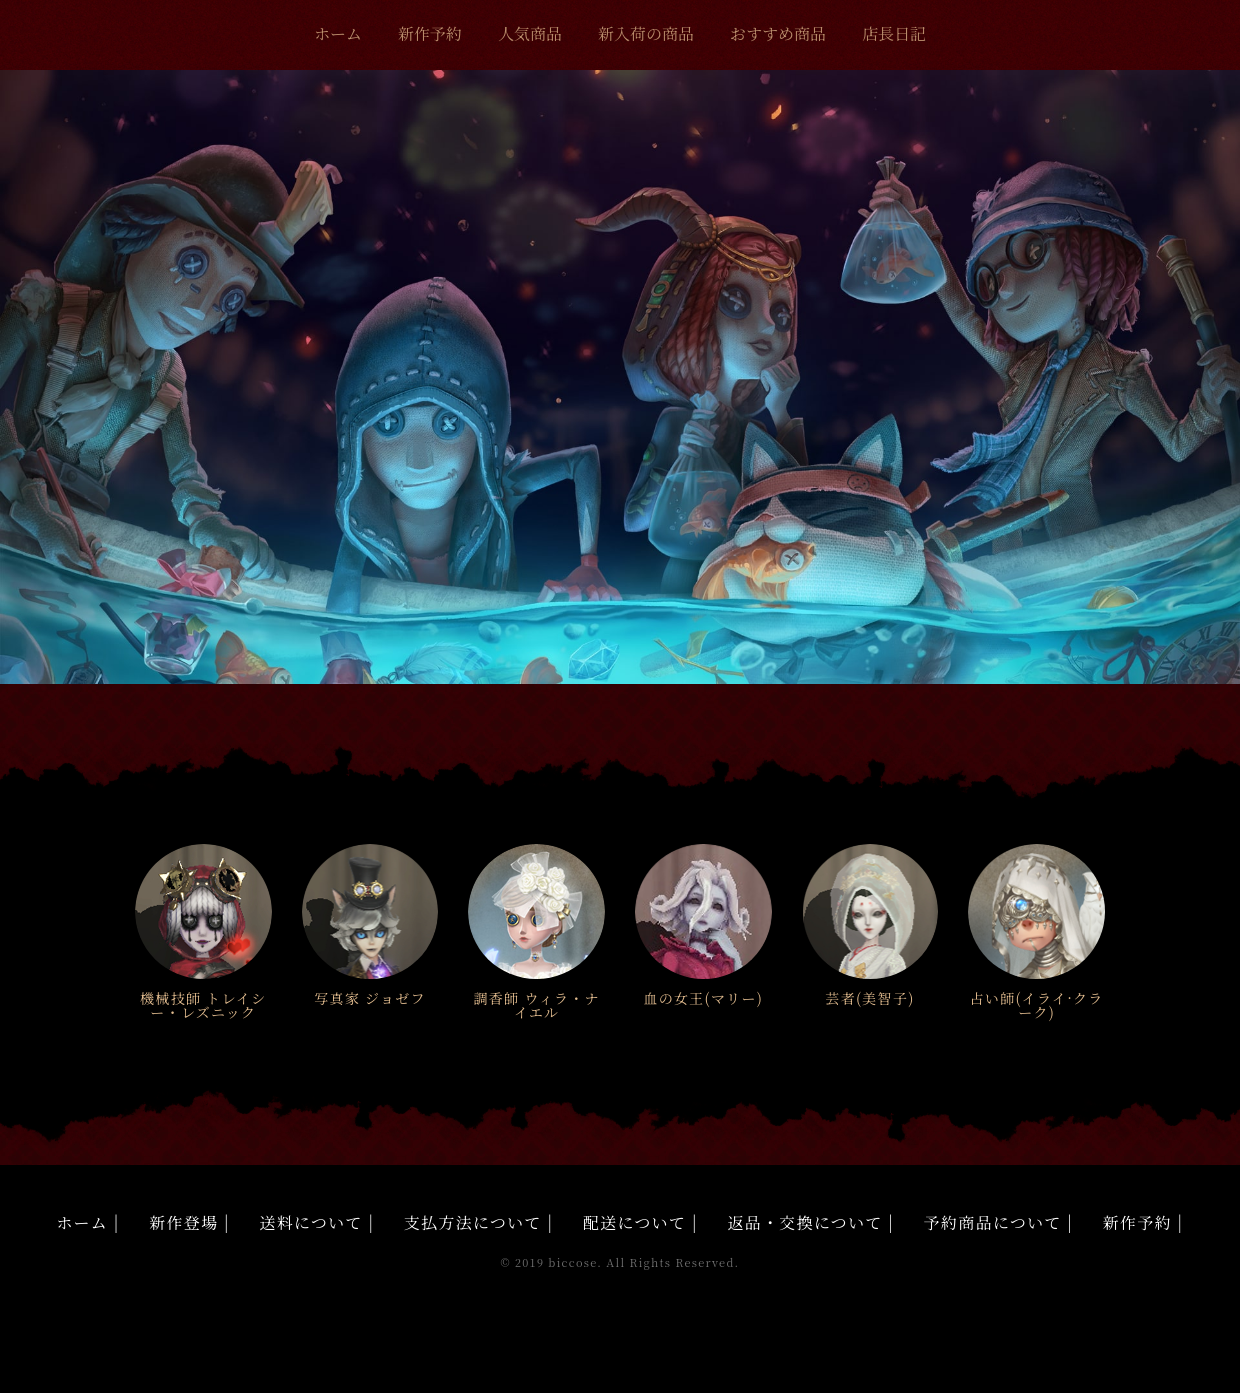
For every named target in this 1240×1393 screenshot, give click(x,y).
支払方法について (473, 1222)
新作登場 (183, 1222)
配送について (634, 1222)
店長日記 (894, 33)
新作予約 (430, 33)
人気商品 (530, 33)
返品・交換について (805, 1222)
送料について (311, 1222)
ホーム (338, 33)
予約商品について (993, 1222)
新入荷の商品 (646, 33)
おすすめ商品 (778, 33)
